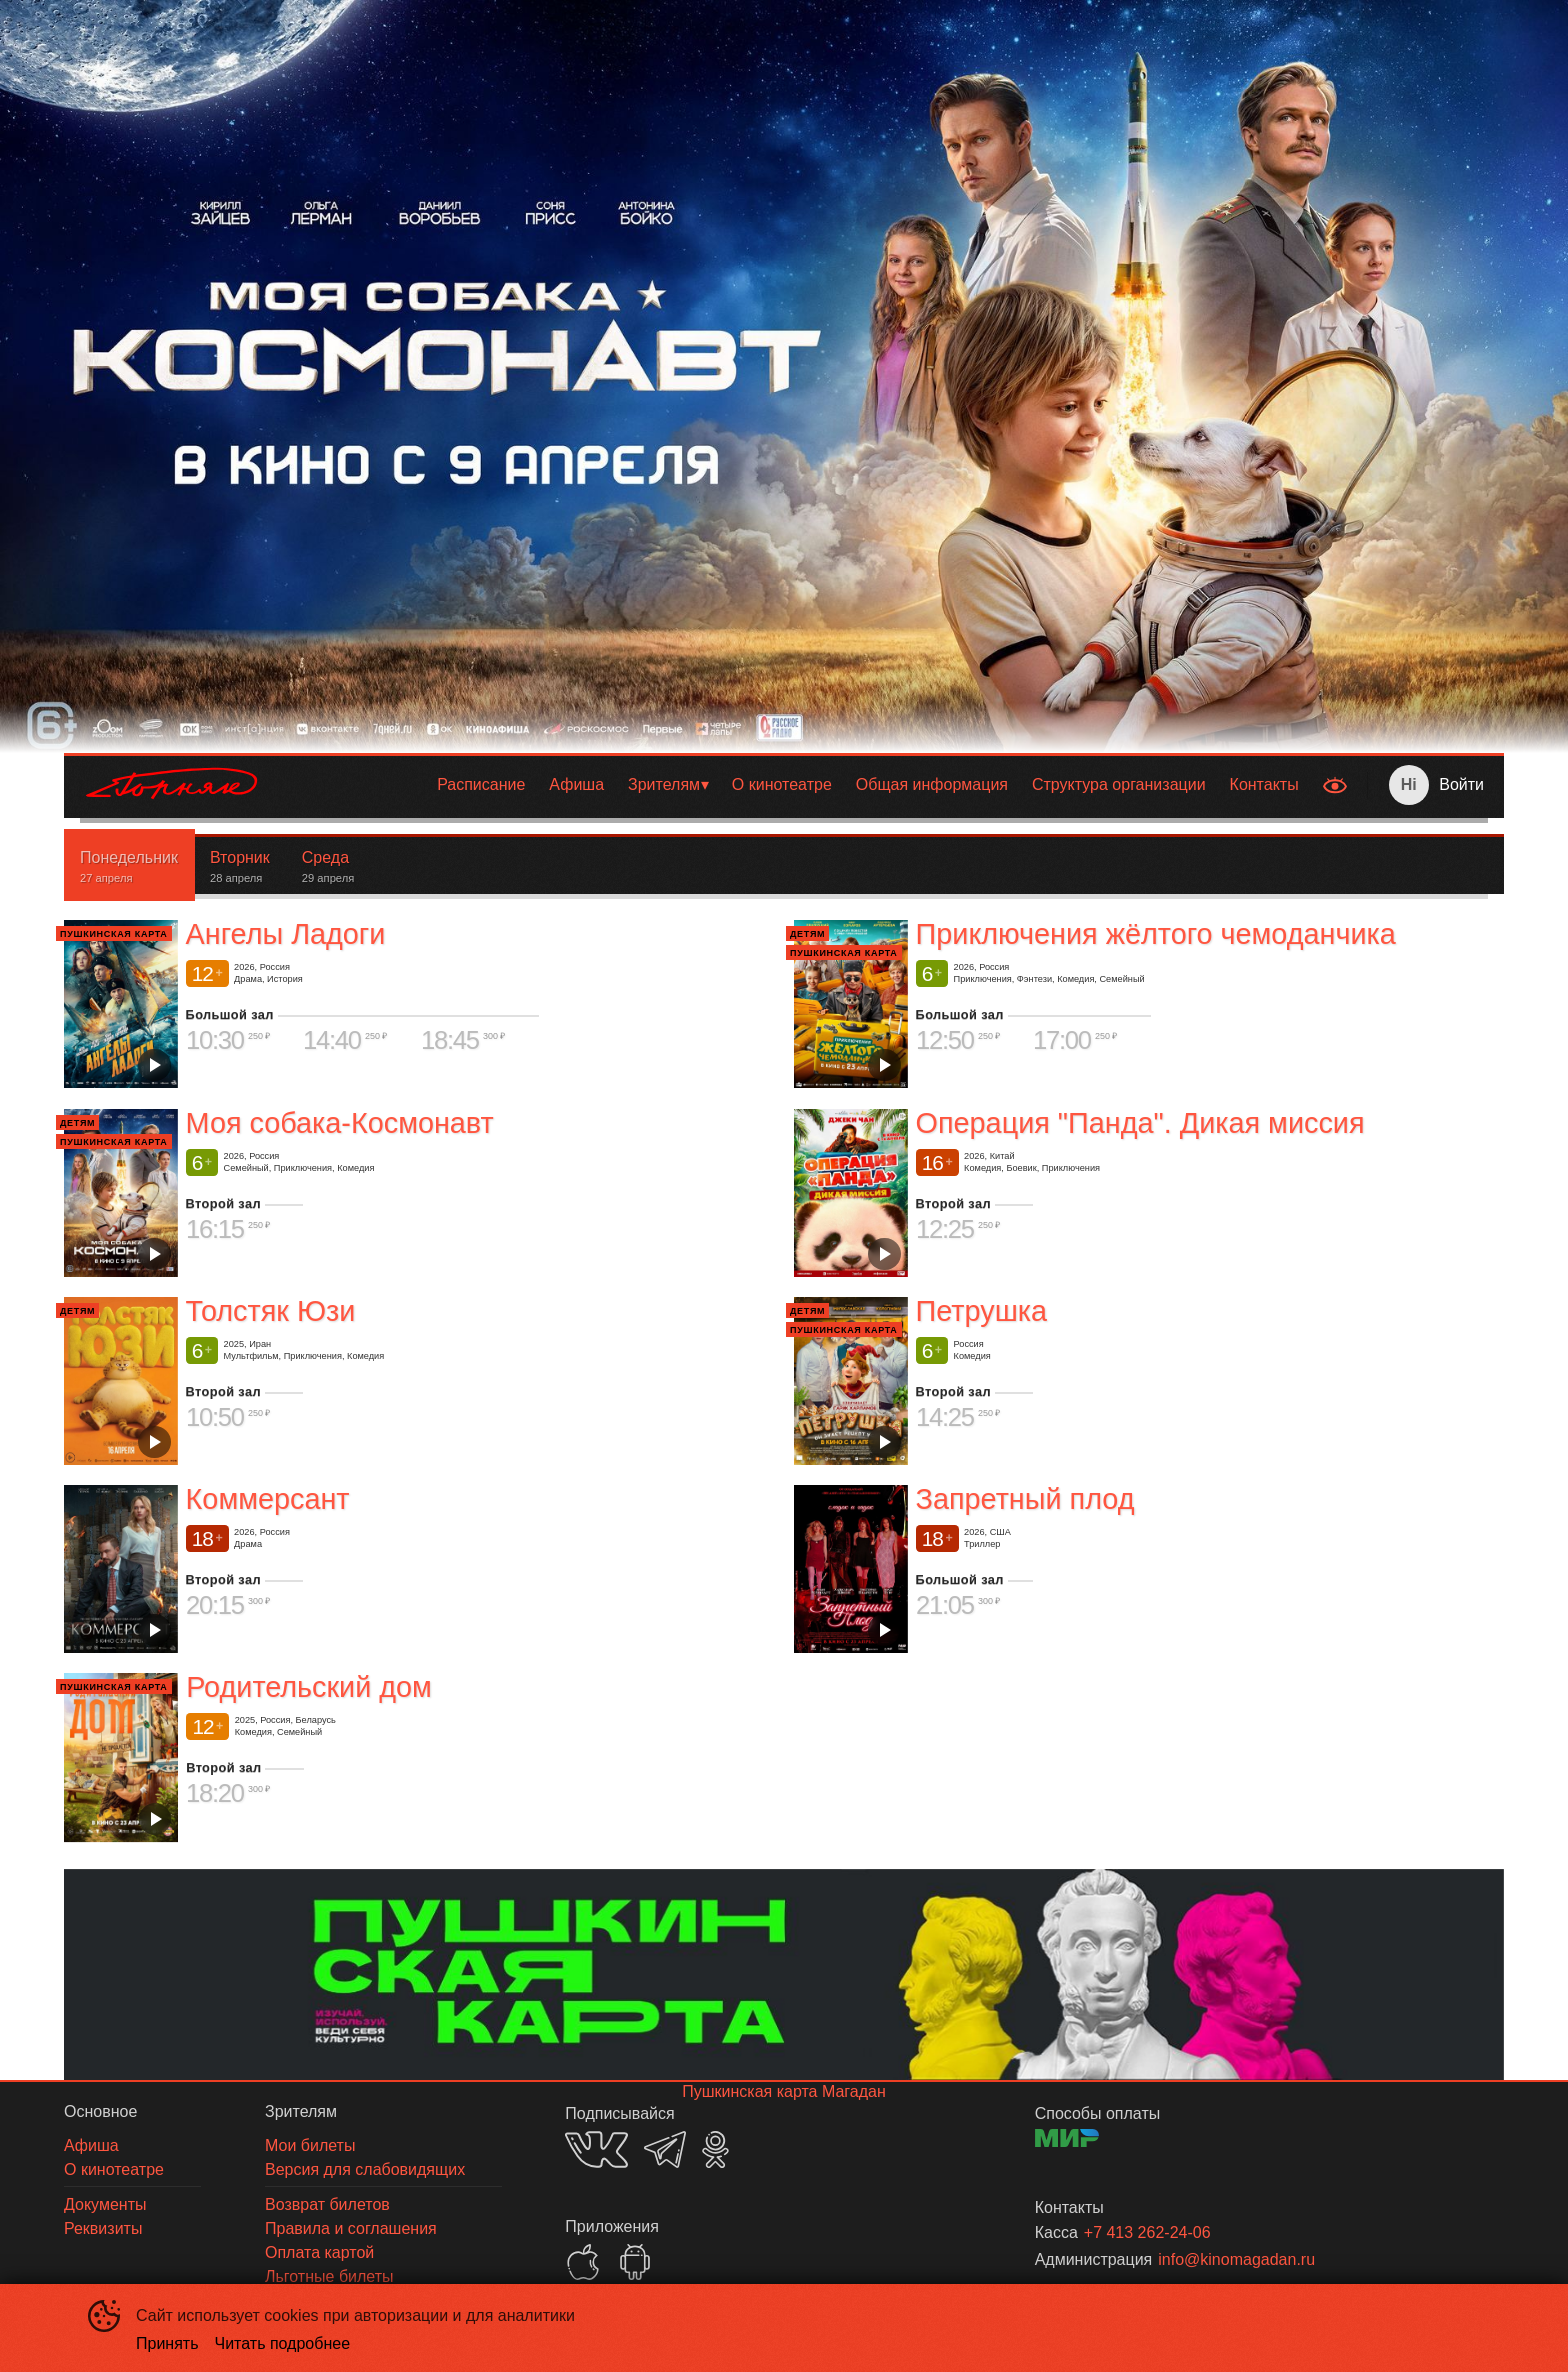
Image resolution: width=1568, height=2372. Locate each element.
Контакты (1264, 784)
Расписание (481, 784)
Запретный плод (1025, 1499)
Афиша (576, 784)
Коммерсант (268, 1499)
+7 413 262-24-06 (1147, 2232)
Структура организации (1119, 784)
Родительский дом (309, 1687)
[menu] (795, 785)
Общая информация (932, 784)
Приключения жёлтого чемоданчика (1156, 934)
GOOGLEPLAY (635, 2262)
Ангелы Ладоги (286, 934)
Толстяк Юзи (271, 1311)
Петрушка (981, 1311)
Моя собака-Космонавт (340, 1123)
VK (596, 2149)
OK (715, 2149)
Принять (167, 2343)
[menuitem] (481, 785)
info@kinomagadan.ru (1236, 2259)
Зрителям (664, 784)
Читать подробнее (283, 2343)
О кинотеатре (782, 784)
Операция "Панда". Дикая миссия (1140, 1123)
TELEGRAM (665, 2149)
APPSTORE (583, 2262)
